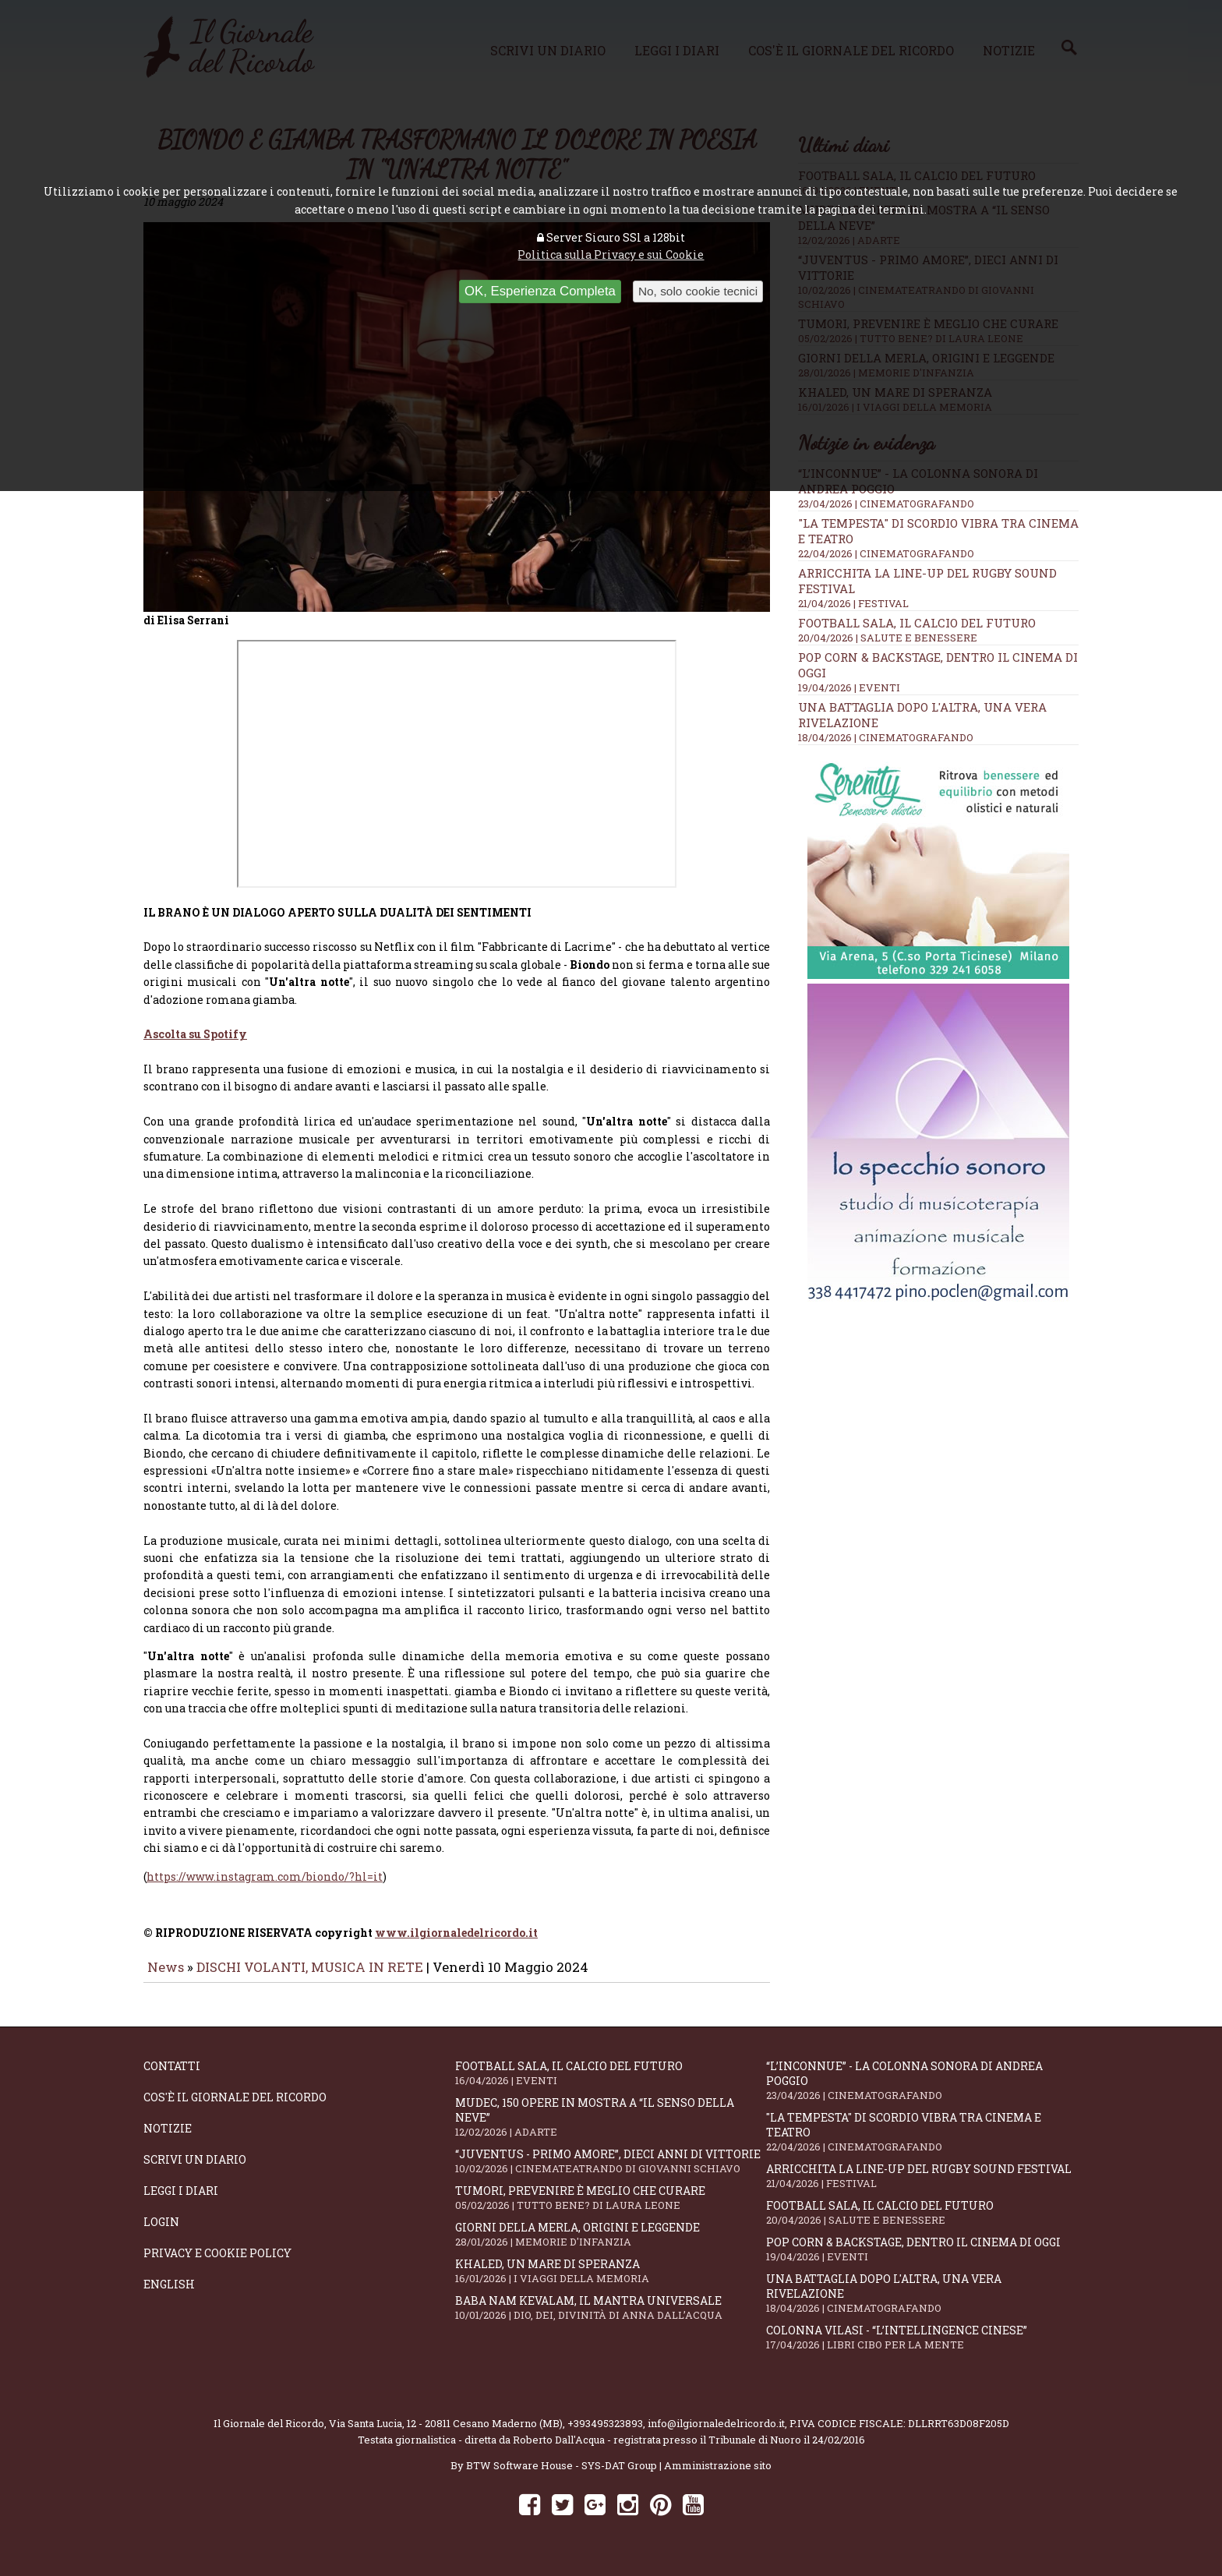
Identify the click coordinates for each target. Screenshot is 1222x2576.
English (169, 2295)
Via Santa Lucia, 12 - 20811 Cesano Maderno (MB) (446, 2434)
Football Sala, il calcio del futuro (917, 623)
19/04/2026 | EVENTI (849, 687)
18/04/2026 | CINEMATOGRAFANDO (885, 737)
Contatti (171, 2076)
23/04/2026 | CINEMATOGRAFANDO (886, 503)
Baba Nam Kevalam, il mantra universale (611, 2318)
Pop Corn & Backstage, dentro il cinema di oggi (922, 2260)
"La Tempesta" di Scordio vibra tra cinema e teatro (922, 2142)
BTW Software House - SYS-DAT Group (561, 2476)
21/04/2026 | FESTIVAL (853, 603)
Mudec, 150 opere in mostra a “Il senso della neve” (611, 2128)
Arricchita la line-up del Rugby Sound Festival (922, 2186)
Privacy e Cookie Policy (217, 2263)
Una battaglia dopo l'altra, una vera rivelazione (922, 2304)
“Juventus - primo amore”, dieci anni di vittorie (611, 2171)
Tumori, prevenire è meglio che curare (611, 2208)
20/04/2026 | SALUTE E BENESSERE (887, 638)
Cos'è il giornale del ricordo (235, 2108)
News (165, 1978)
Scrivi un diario (194, 2170)
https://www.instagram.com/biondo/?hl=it (265, 1887)
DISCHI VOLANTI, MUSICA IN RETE (309, 1978)
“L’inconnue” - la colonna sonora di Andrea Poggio (922, 2091)
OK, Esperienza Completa (540, 291)
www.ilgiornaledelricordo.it (456, 1943)
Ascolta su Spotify (195, 1044)
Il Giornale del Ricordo (269, 2434)
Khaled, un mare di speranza (611, 2281)
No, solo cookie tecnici (698, 291)
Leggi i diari (180, 2201)
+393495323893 (605, 2434)
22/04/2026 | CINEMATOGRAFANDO (886, 553)
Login (161, 2232)
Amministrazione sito (718, 2476)
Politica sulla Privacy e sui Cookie (610, 254)
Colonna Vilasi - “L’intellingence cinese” (922, 2348)
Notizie (167, 2139)
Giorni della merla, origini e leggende (611, 2245)
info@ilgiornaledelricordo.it (716, 2434)
